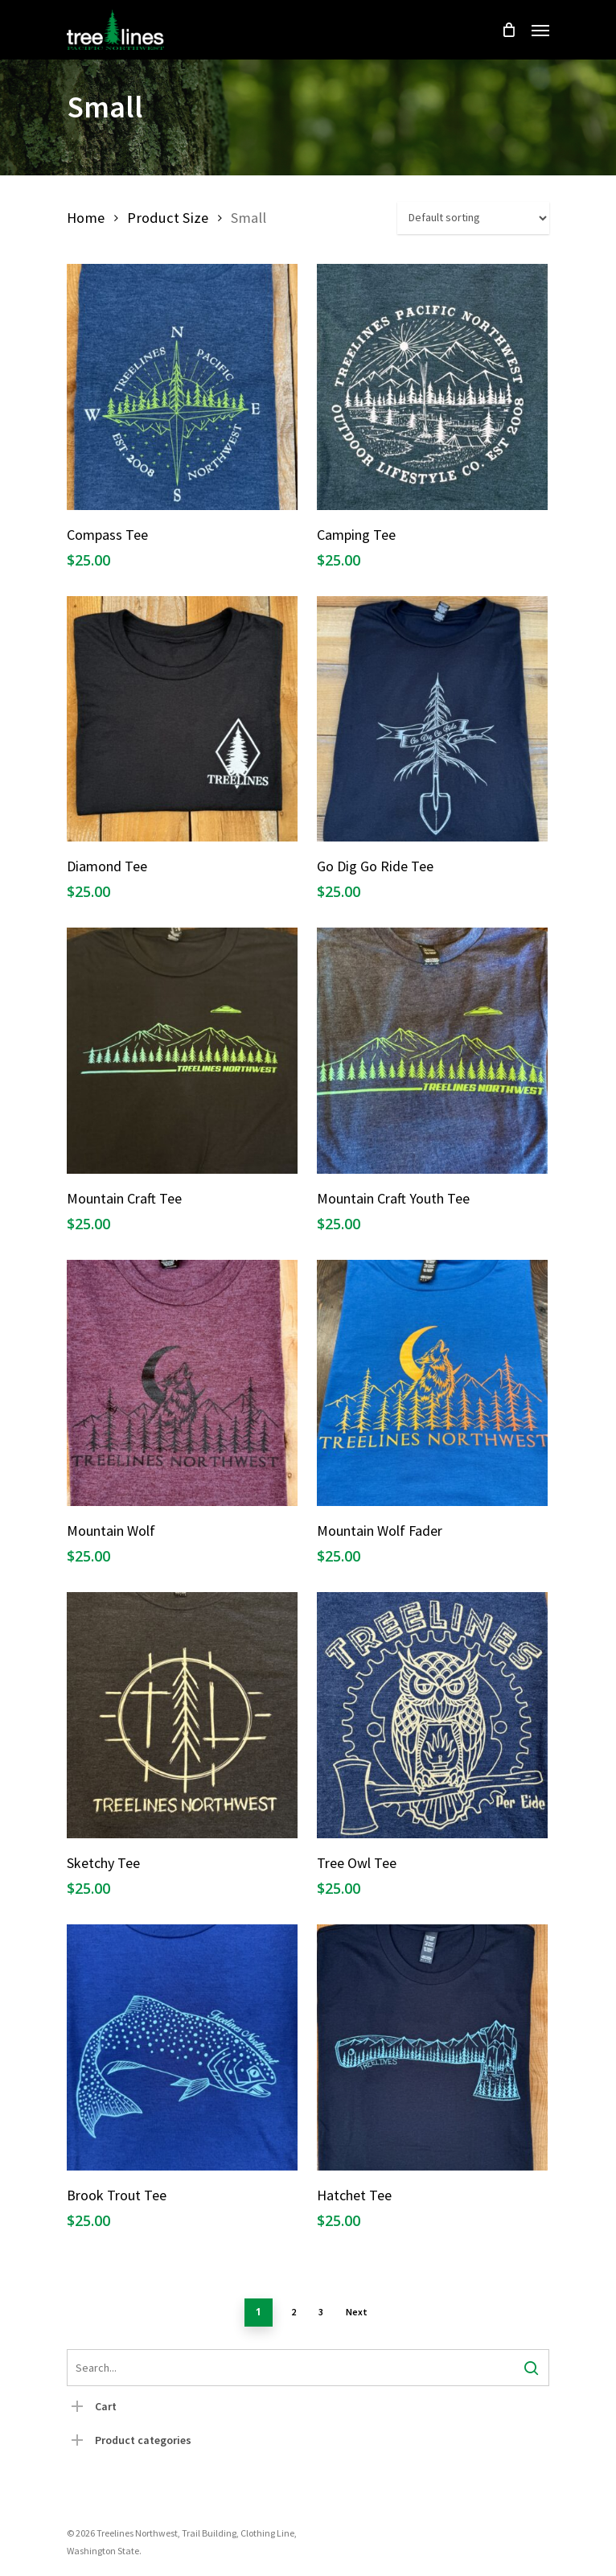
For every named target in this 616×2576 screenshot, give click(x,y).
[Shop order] (473, 218)
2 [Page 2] (293, 2312)
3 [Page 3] (320, 2312)
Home (86, 217)
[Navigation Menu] (540, 30)
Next (357, 2312)
